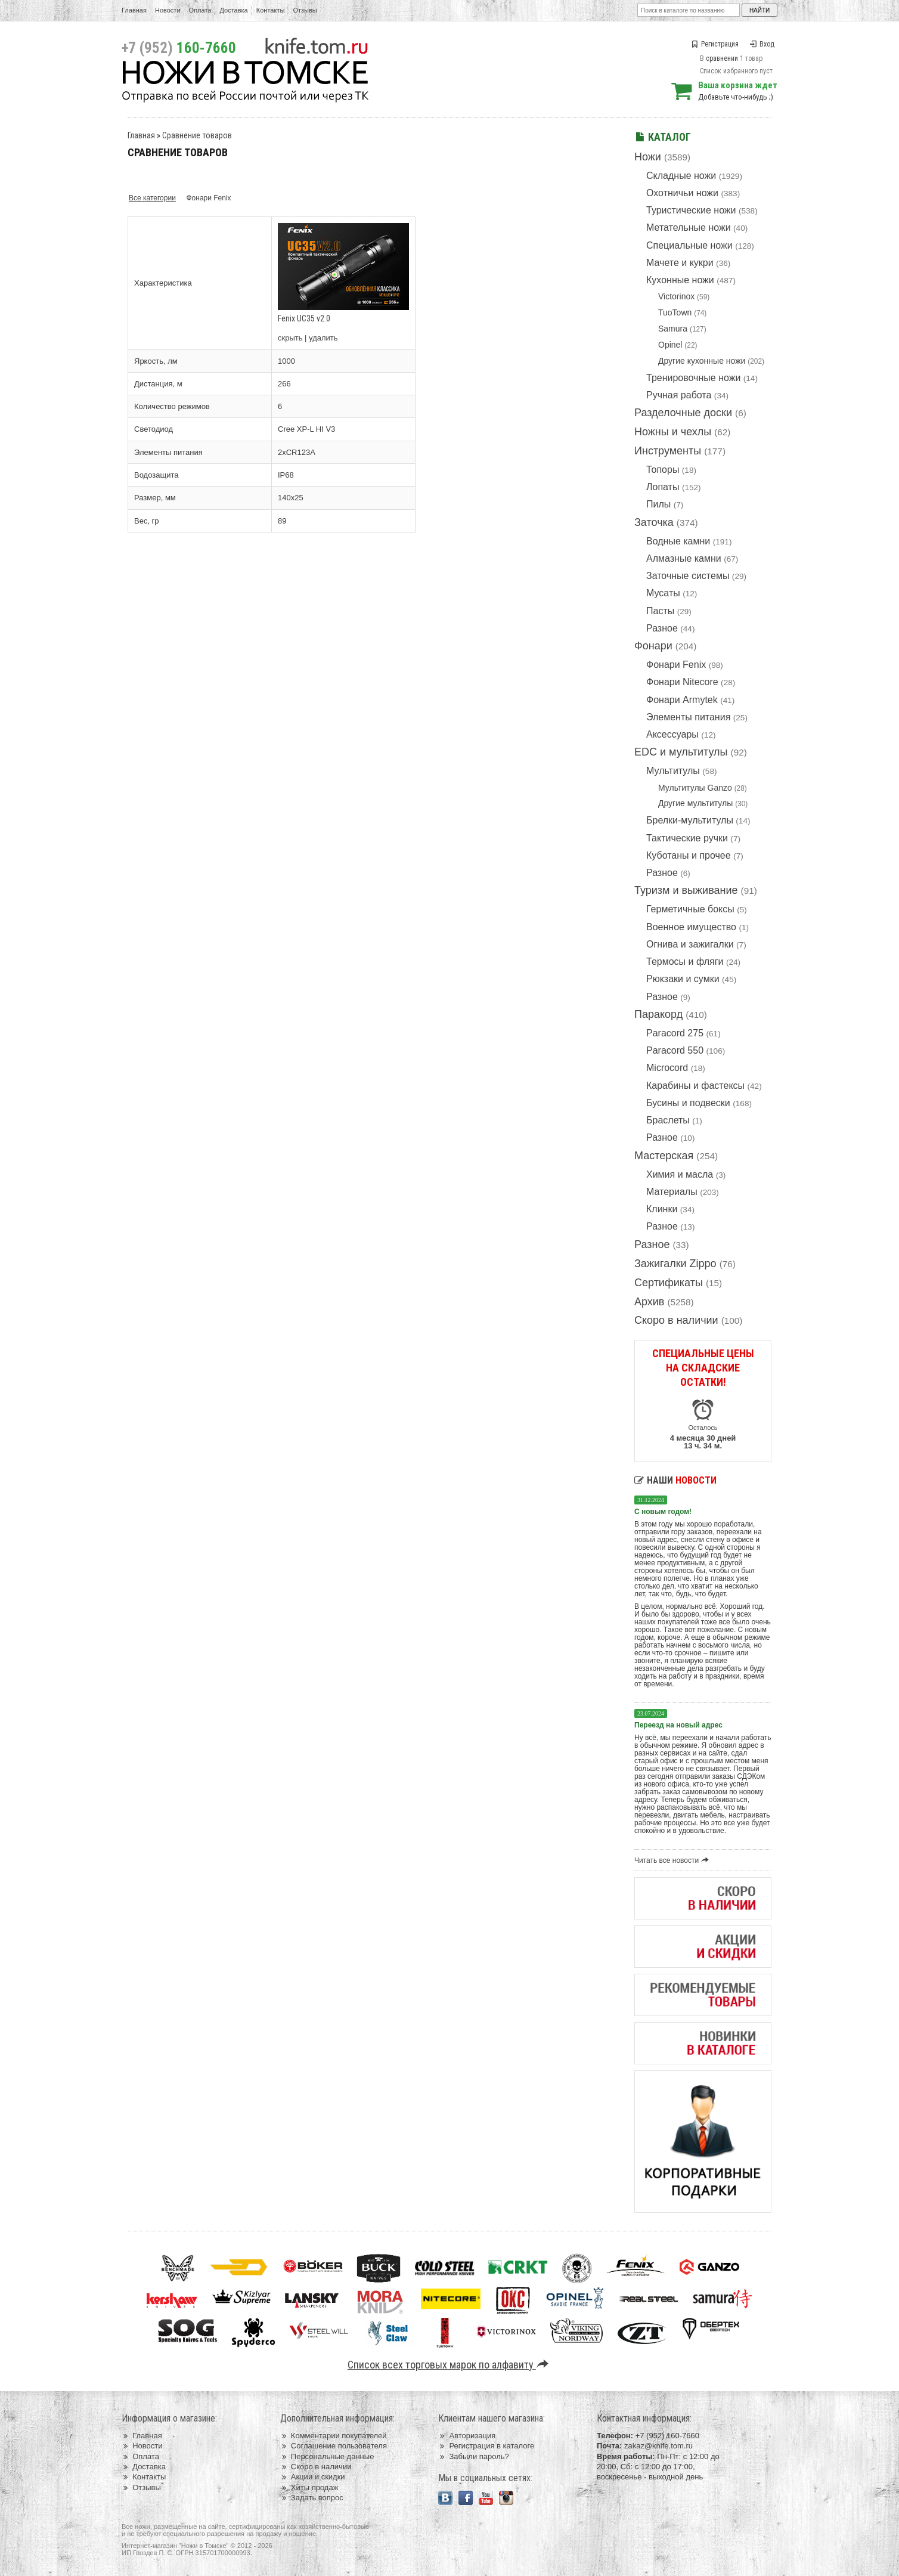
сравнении (722, 58)
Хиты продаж (309, 2487)
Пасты (660, 611)
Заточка (654, 522)
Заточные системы (687, 576)
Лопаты (662, 487)
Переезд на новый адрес (678, 1725)
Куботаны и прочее (688, 855)
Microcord (667, 1068)
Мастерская (663, 1156)
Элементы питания (688, 717)
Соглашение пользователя (333, 2445)
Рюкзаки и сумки (683, 979)
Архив (649, 1302)
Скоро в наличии (676, 1320)
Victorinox (676, 296)
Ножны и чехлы (672, 432)
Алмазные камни (683, 558)
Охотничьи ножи (682, 193)
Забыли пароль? (473, 2456)
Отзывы (305, 10)
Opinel (670, 344)
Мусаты (663, 593)
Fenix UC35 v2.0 (304, 318)
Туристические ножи (691, 210)
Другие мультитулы (695, 803)
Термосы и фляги (684, 961)
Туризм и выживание (686, 890)
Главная (134, 10)
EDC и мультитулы (681, 752)
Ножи (647, 157)
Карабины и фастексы (695, 1085)
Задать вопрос (311, 2497)
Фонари (653, 646)
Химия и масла (679, 1174)
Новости (168, 10)
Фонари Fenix (676, 665)
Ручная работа (678, 395)
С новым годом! (663, 1511)
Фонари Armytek (682, 700)
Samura (672, 328)
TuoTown (675, 312)
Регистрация (715, 44)
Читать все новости (673, 1860)
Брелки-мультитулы (689, 820)
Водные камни (678, 541)
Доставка (234, 10)
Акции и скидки (312, 2476)
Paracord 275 (674, 1033)
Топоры (662, 470)
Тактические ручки (687, 838)
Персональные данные (327, 2456)
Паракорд (658, 1014)
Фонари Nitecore (682, 682)
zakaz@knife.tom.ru (658, 2445)
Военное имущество (691, 927)
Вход (761, 44)
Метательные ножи (688, 227)
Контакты (270, 10)
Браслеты (668, 1120)
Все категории (152, 198)
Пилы (658, 504)
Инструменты (667, 451)
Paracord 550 (674, 1050)
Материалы (672, 1192)
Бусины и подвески (688, 1103)
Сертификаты (668, 1283)
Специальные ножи (689, 245)
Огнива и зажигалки (690, 944)
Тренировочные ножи (693, 378)
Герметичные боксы (690, 909)
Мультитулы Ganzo (695, 787)
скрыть (290, 337)
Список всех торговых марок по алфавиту (450, 2364)
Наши (675, 1480)
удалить (323, 337)
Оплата (200, 10)
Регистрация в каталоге (486, 2445)
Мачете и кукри (680, 263)
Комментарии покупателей (333, 2435)
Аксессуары (672, 734)
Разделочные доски (683, 413)
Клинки (661, 1209)
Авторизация (466, 2435)
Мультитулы (673, 771)
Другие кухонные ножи (701, 361)
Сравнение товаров (197, 135)
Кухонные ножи (680, 280)
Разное (662, 628)
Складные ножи (681, 176)
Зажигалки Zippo (675, 1264)
